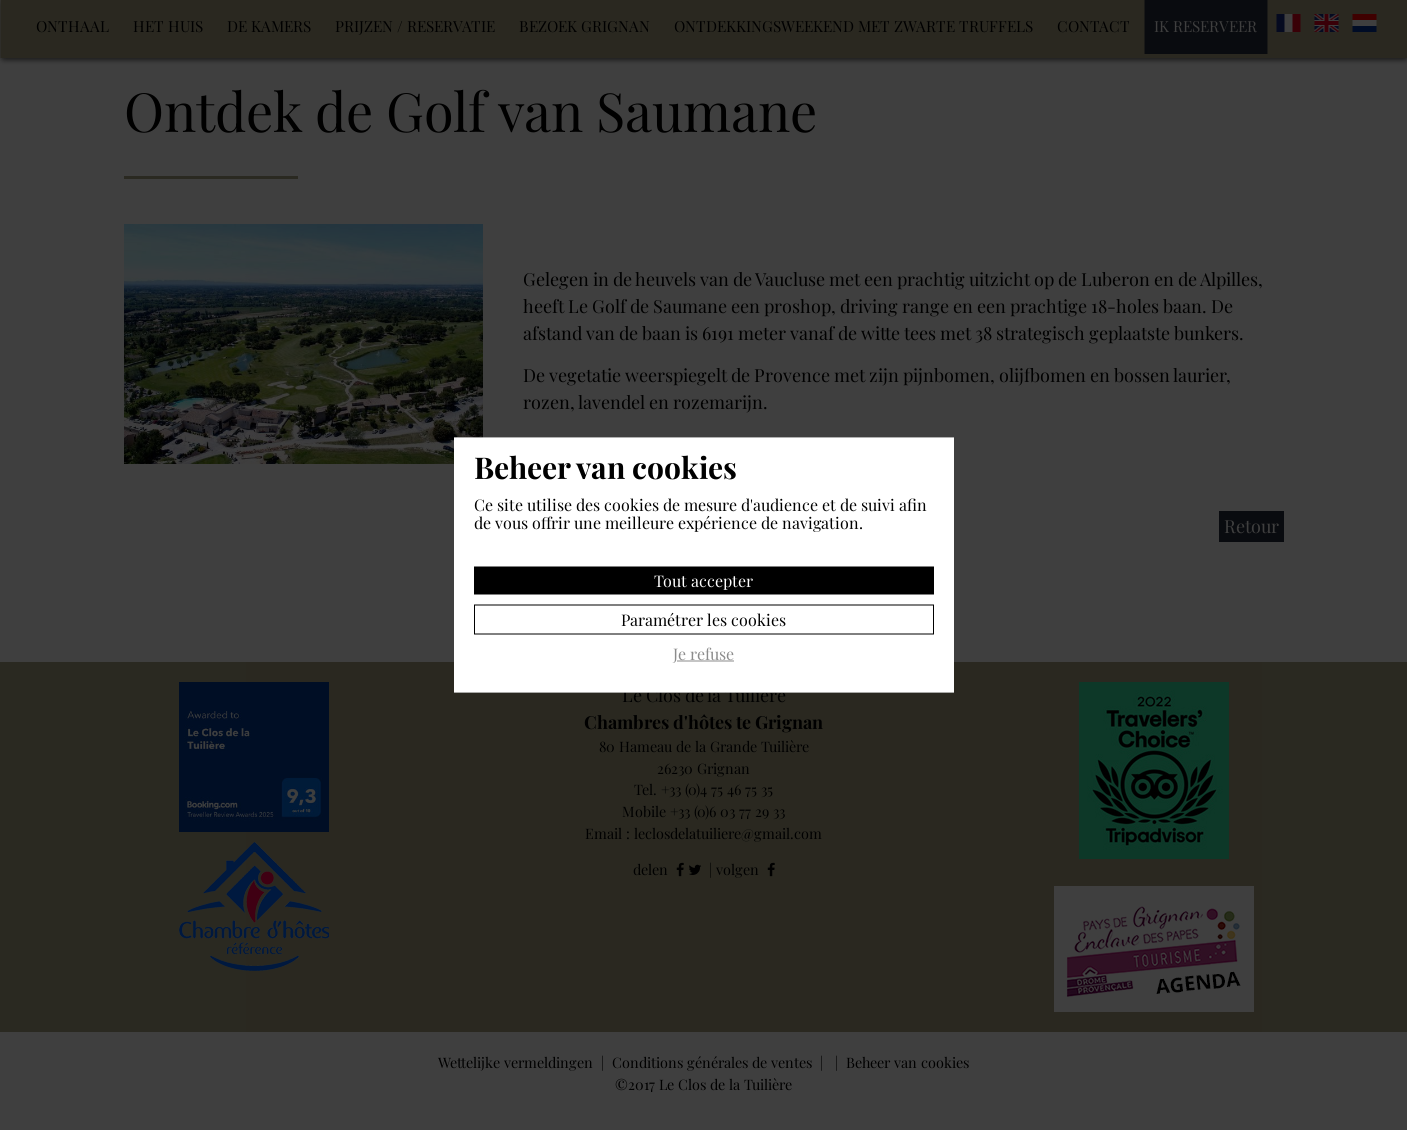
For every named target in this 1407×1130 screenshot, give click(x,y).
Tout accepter (703, 580)
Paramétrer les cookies (703, 619)
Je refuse (703, 654)
